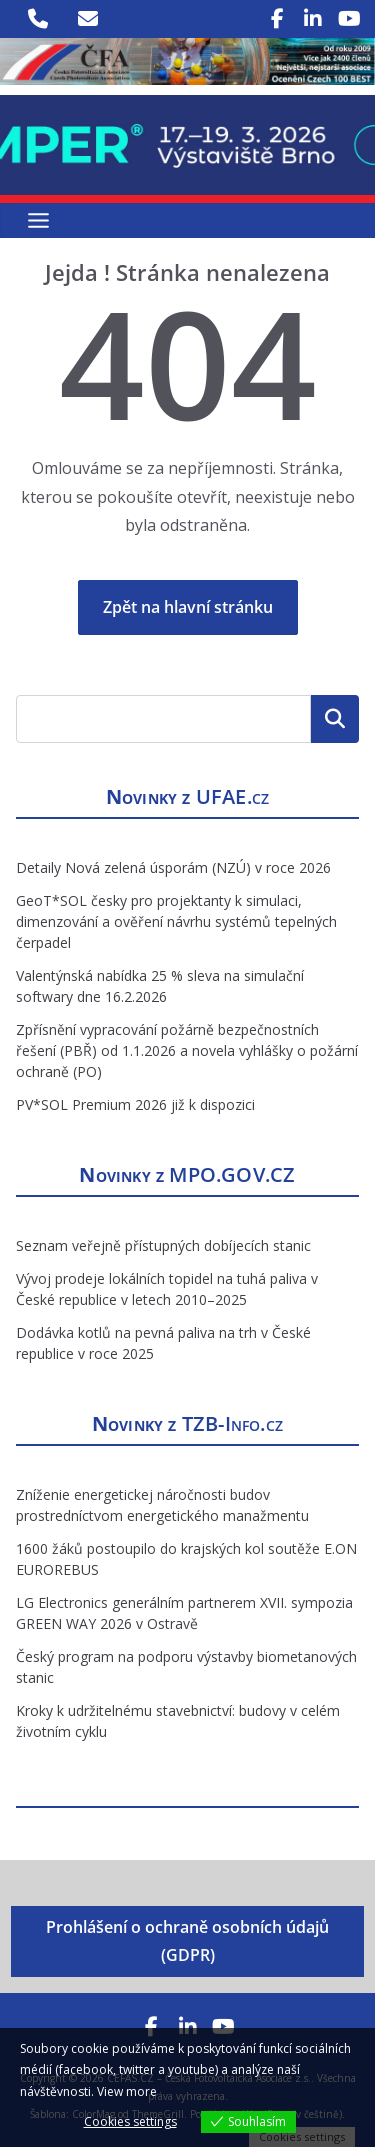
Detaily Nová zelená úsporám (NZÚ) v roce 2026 (173, 867)
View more (127, 2091)
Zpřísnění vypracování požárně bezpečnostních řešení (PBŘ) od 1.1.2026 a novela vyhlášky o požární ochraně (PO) (187, 1050)
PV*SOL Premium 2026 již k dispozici (135, 1104)
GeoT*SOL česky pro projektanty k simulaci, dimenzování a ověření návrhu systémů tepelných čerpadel (176, 921)
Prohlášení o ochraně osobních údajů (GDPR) (187, 1941)
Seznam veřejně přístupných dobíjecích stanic (163, 1245)
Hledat (335, 719)
